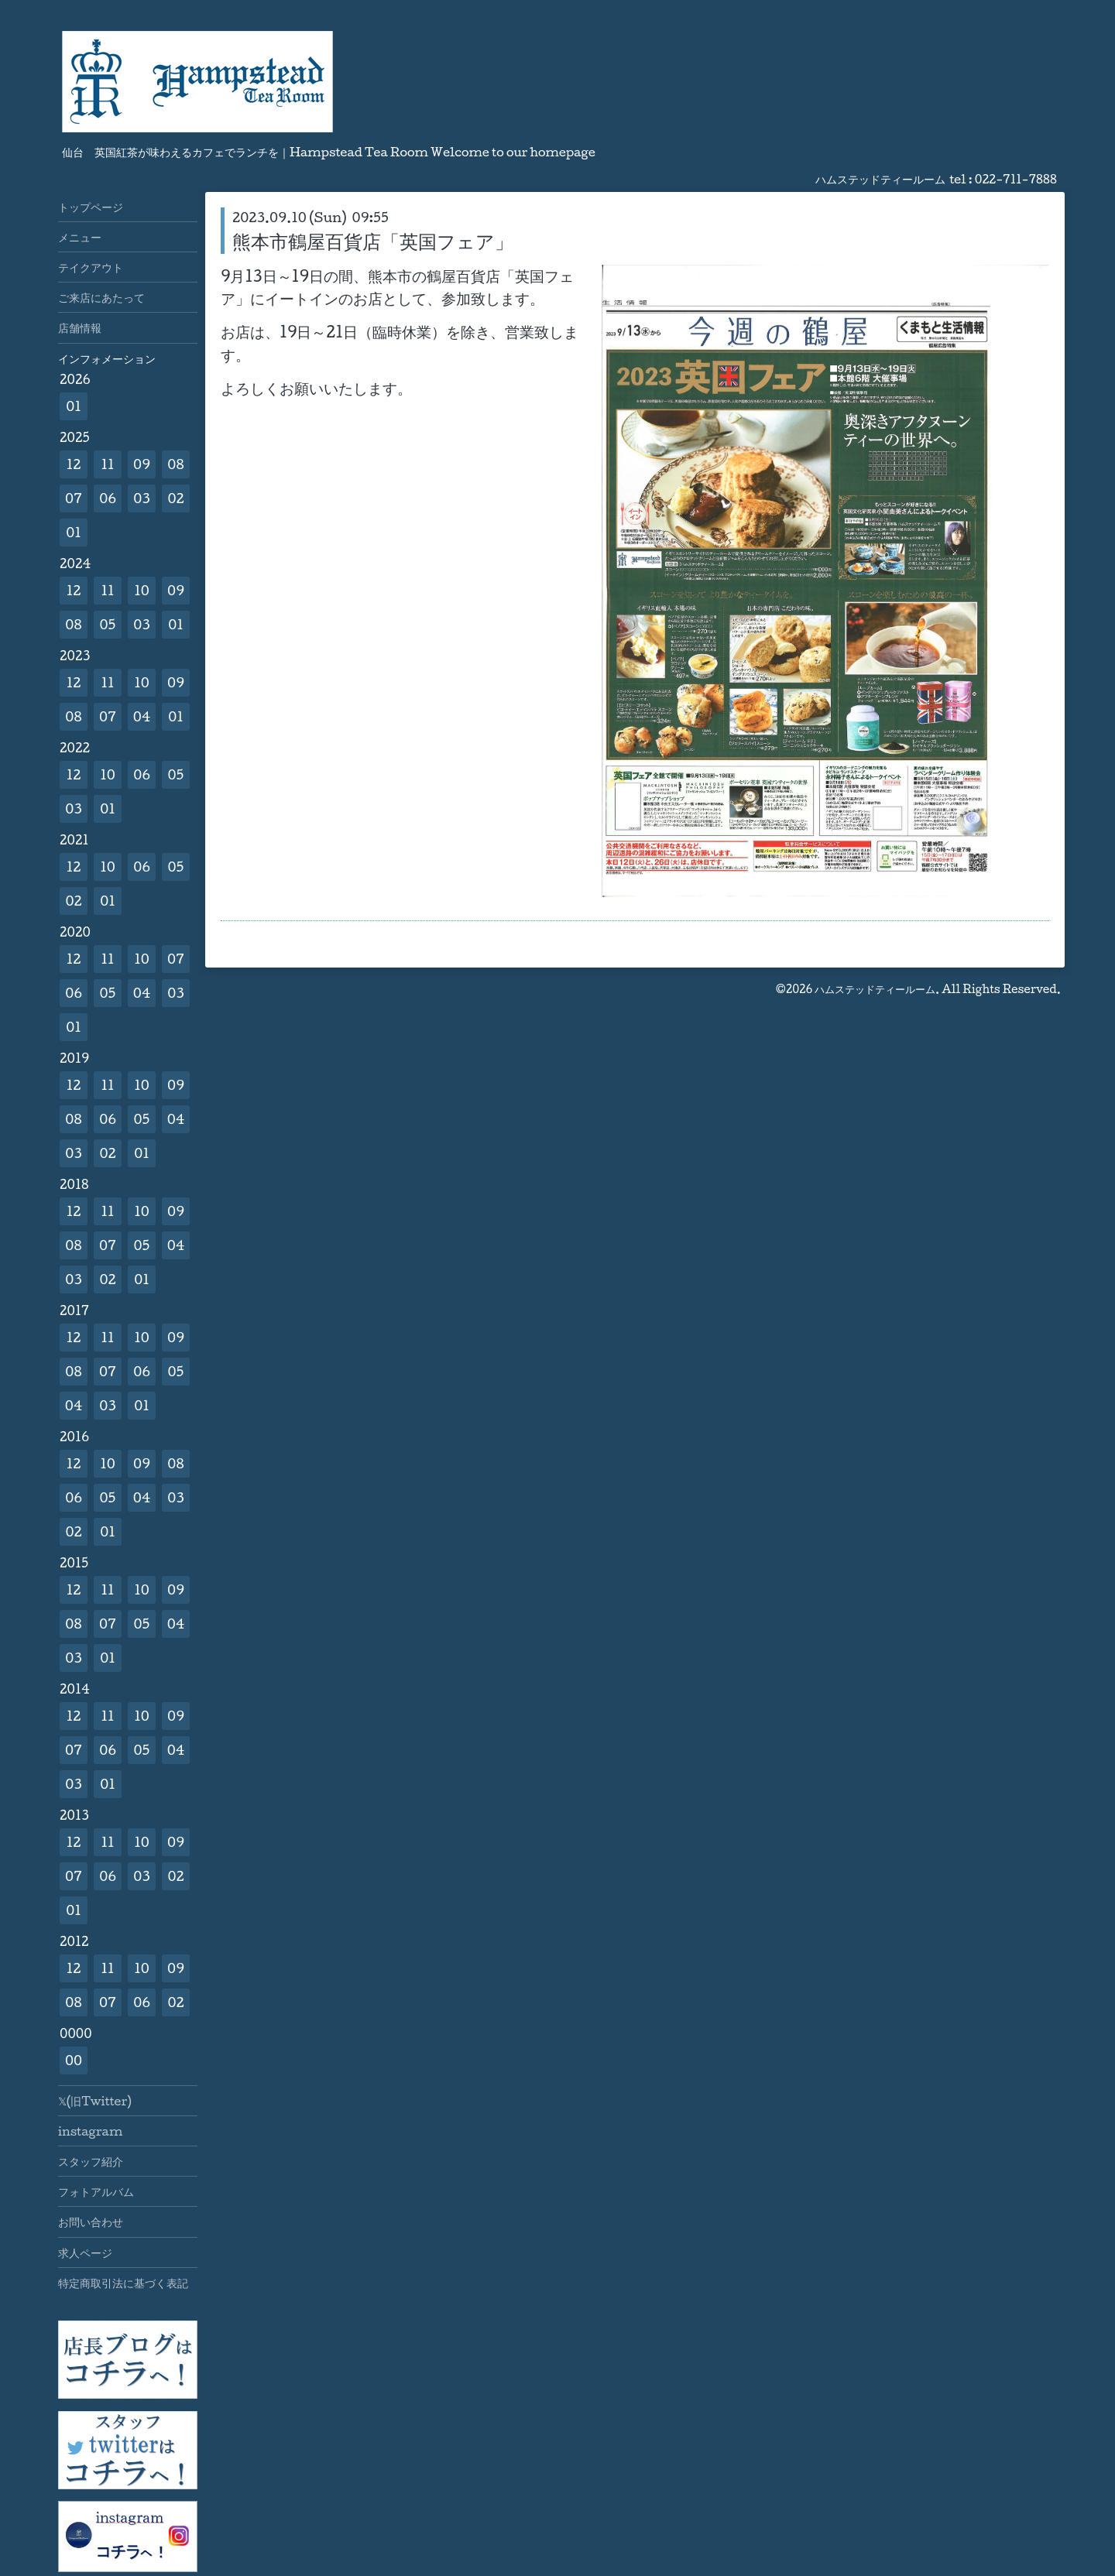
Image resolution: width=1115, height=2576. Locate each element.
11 (107, 464)
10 (141, 590)
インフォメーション (107, 358)
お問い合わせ (90, 2221)
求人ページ (85, 2252)
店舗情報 (79, 327)
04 (142, 716)
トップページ (90, 207)
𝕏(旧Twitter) (95, 2101)
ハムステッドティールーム (875, 988)
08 (175, 464)
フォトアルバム (96, 2191)
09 (141, 464)
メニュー (79, 237)
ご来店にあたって (101, 297)
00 (73, 2060)
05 (108, 624)
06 (107, 498)
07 (73, 498)
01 (73, 406)
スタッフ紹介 (90, 2161)
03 (141, 498)
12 (74, 464)
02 (175, 498)
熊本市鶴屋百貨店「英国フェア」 (372, 240)
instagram (90, 2131)
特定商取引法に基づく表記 (123, 2283)
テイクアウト (90, 267)
